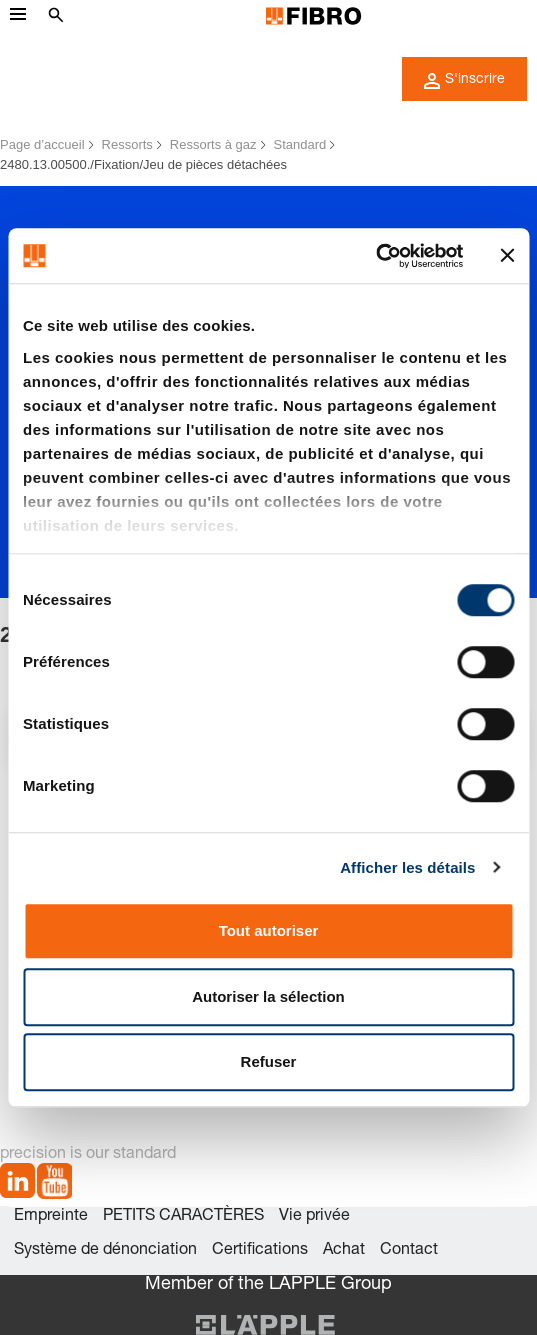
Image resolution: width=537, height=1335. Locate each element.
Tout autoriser (269, 930)
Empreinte (51, 1217)
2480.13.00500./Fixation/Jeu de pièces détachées (143, 164)
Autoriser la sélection (268, 996)
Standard (300, 144)
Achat (344, 1251)
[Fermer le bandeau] (507, 256)
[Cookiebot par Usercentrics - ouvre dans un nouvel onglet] (375, 256)
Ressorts (127, 144)
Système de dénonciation (105, 1251)
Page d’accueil (42, 144)
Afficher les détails (407, 867)
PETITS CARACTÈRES (183, 1217)
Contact (409, 1251)
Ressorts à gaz (213, 144)
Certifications (260, 1251)
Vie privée (314, 1217)
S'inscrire (464, 81)
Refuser (269, 1061)
